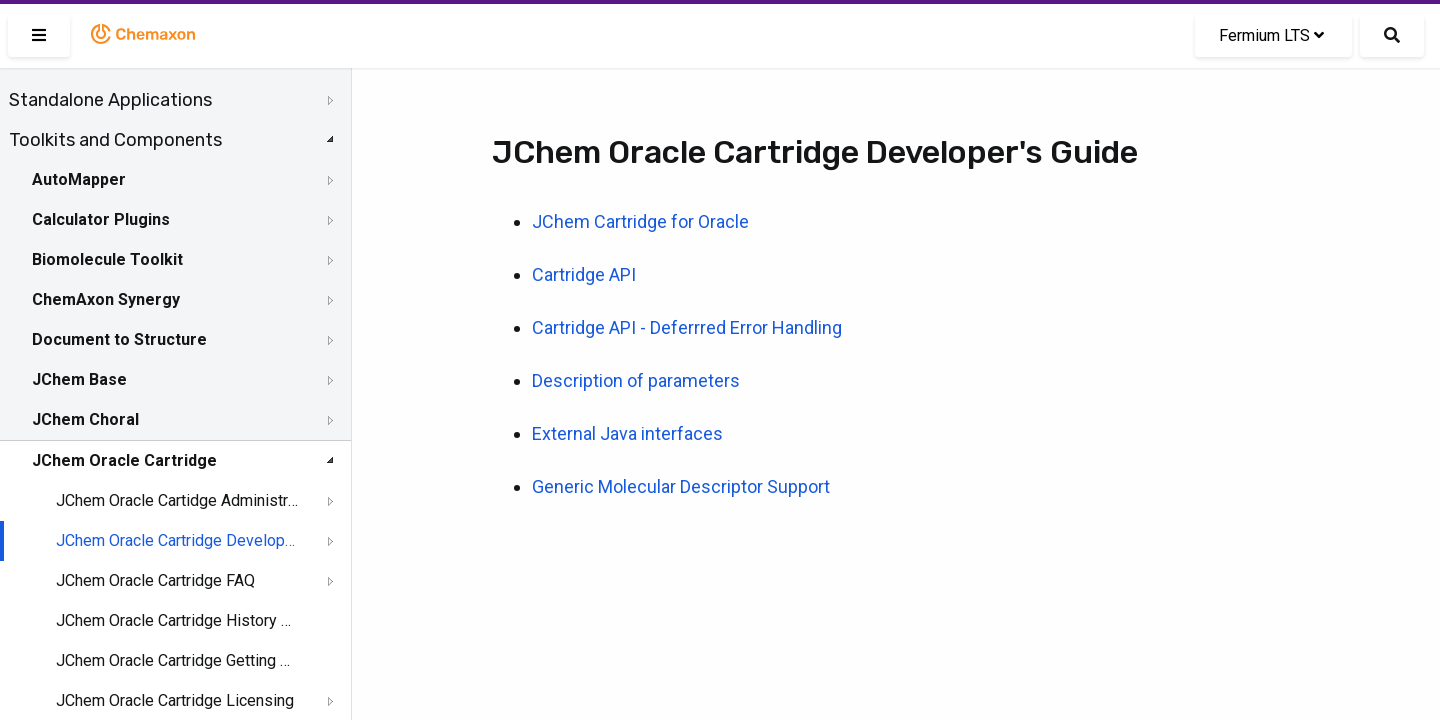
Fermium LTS (1271, 35)
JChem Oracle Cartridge (124, 460)
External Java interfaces (627, 433)
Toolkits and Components (115, 140)
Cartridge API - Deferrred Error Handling (687, 327)
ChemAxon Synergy (106, 299)
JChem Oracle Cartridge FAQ (155, 580)
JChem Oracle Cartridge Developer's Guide (177, 540)
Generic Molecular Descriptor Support (681, 486)
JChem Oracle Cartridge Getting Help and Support (177, 660)
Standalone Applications (110, 100)
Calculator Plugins (101, 219)
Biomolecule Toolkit (107, 259)
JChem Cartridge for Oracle (640, 221)
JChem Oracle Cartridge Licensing (175, 700)
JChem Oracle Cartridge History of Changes (177, 620)
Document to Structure (119, 339)
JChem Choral (85, 419)
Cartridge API (584, 274)
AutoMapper (79, 179)
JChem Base (79, 379)
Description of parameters (636, 380)
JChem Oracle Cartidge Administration (177, 500)
